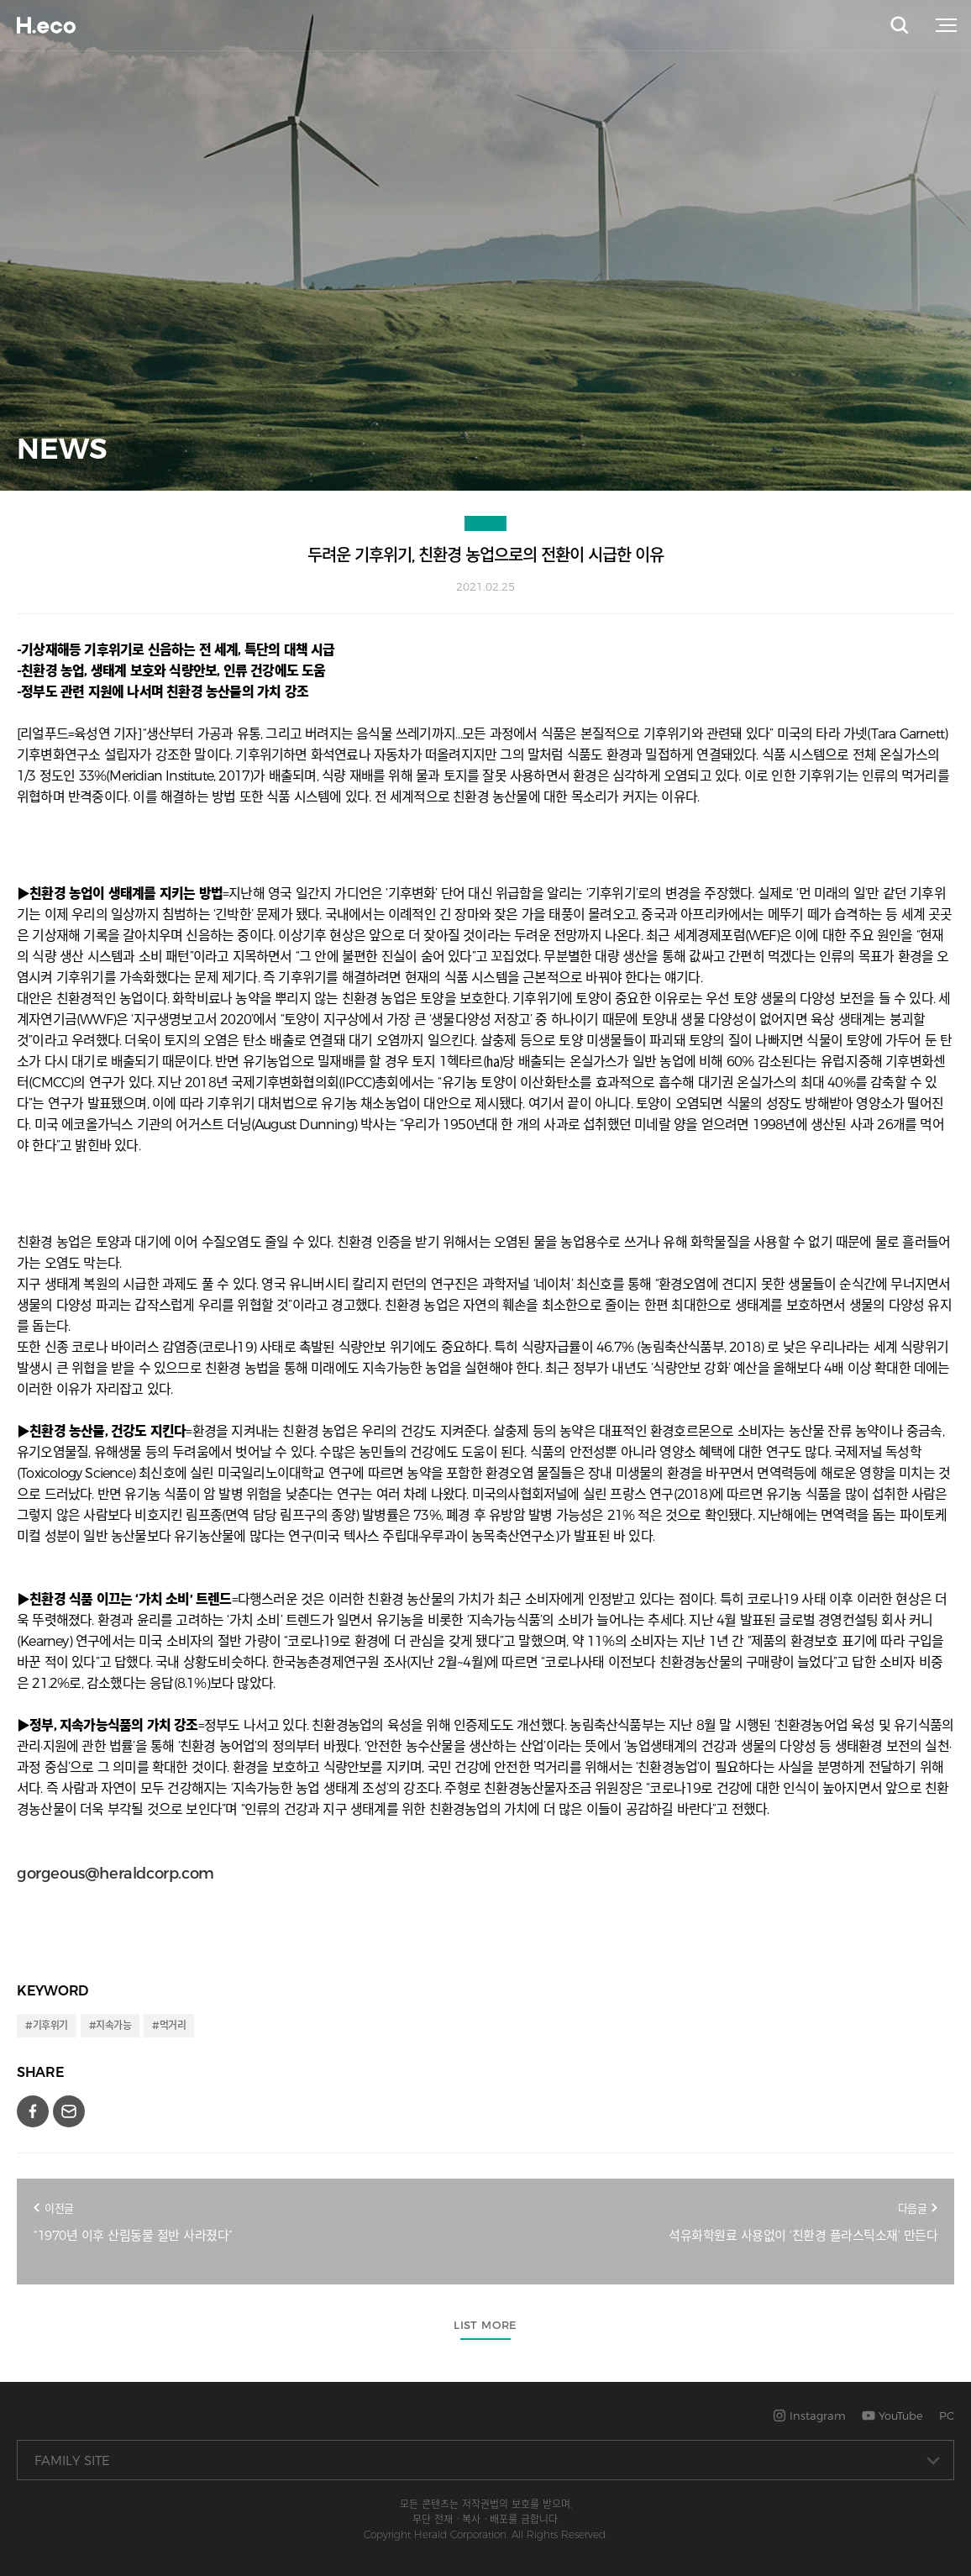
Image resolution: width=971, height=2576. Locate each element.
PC (946, 2415)
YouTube (892, 2415)
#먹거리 (169, 2025)
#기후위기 (46, 2025)
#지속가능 (110, 2025)
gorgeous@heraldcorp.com (115, 1873)
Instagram (809, 2415)
